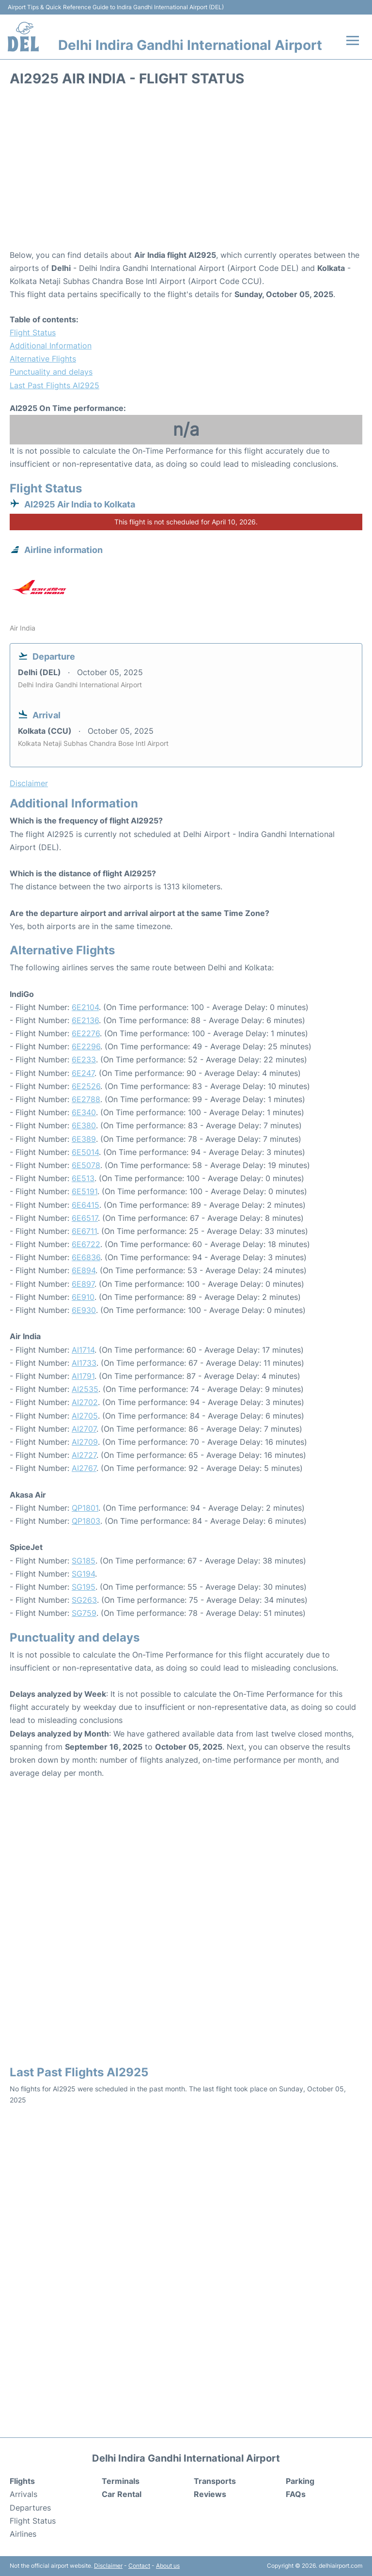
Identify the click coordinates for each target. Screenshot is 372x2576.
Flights (22, 2481)
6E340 (84, 1112)
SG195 (83, 1587)
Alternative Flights (43, 358)
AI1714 (83, 1350)
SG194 (83, 1574)
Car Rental (121, 2494)
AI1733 (84, 1363)
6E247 (83, 1073)
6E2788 (86, 1099)
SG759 (84, 1613)
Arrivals (23, 2494)
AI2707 (84, 1429)
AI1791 (83, 1376)
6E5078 (86, 1165)
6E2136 (85, 1020)
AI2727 (84, 1455)
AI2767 (84, 1468)
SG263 (84, 1600)
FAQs (296, 2494)
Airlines (23, 2534)
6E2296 (86, 1046)
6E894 (83, 1270)
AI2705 (85, 1416)
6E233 (84, 1059)
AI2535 (85, 1389)
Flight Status (33, 332)
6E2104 (85, 1007)
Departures (30, 2508)
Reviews (210, 2494)
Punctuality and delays (51, 372)
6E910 (83, 1297)
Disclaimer (108, 2565)
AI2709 (85, 1442)
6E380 (84, 1125)
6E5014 (85, 1152)
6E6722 (86, 1244)
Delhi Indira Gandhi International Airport (190, 45)
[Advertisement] (186, 171)
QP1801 (85, 1508)
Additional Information (51, 345)
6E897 (83, 1284)
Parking (300, 2481)
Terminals (121, 2481)
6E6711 (84, 1231)
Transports (215, 2481)
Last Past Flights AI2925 (54, 385)
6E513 (83, 1178)
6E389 (84, 1139)
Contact (139, 2565)
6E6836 (86, 1257)
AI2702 (85, 1402)
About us (168, 2565)
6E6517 (85, 1218)
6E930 (84, 1310)
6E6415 (85, 1205)
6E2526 (86, 1086)
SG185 (83, 1560)
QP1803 (86, 1521)
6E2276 (86, 1033)
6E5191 (84, 1191)
